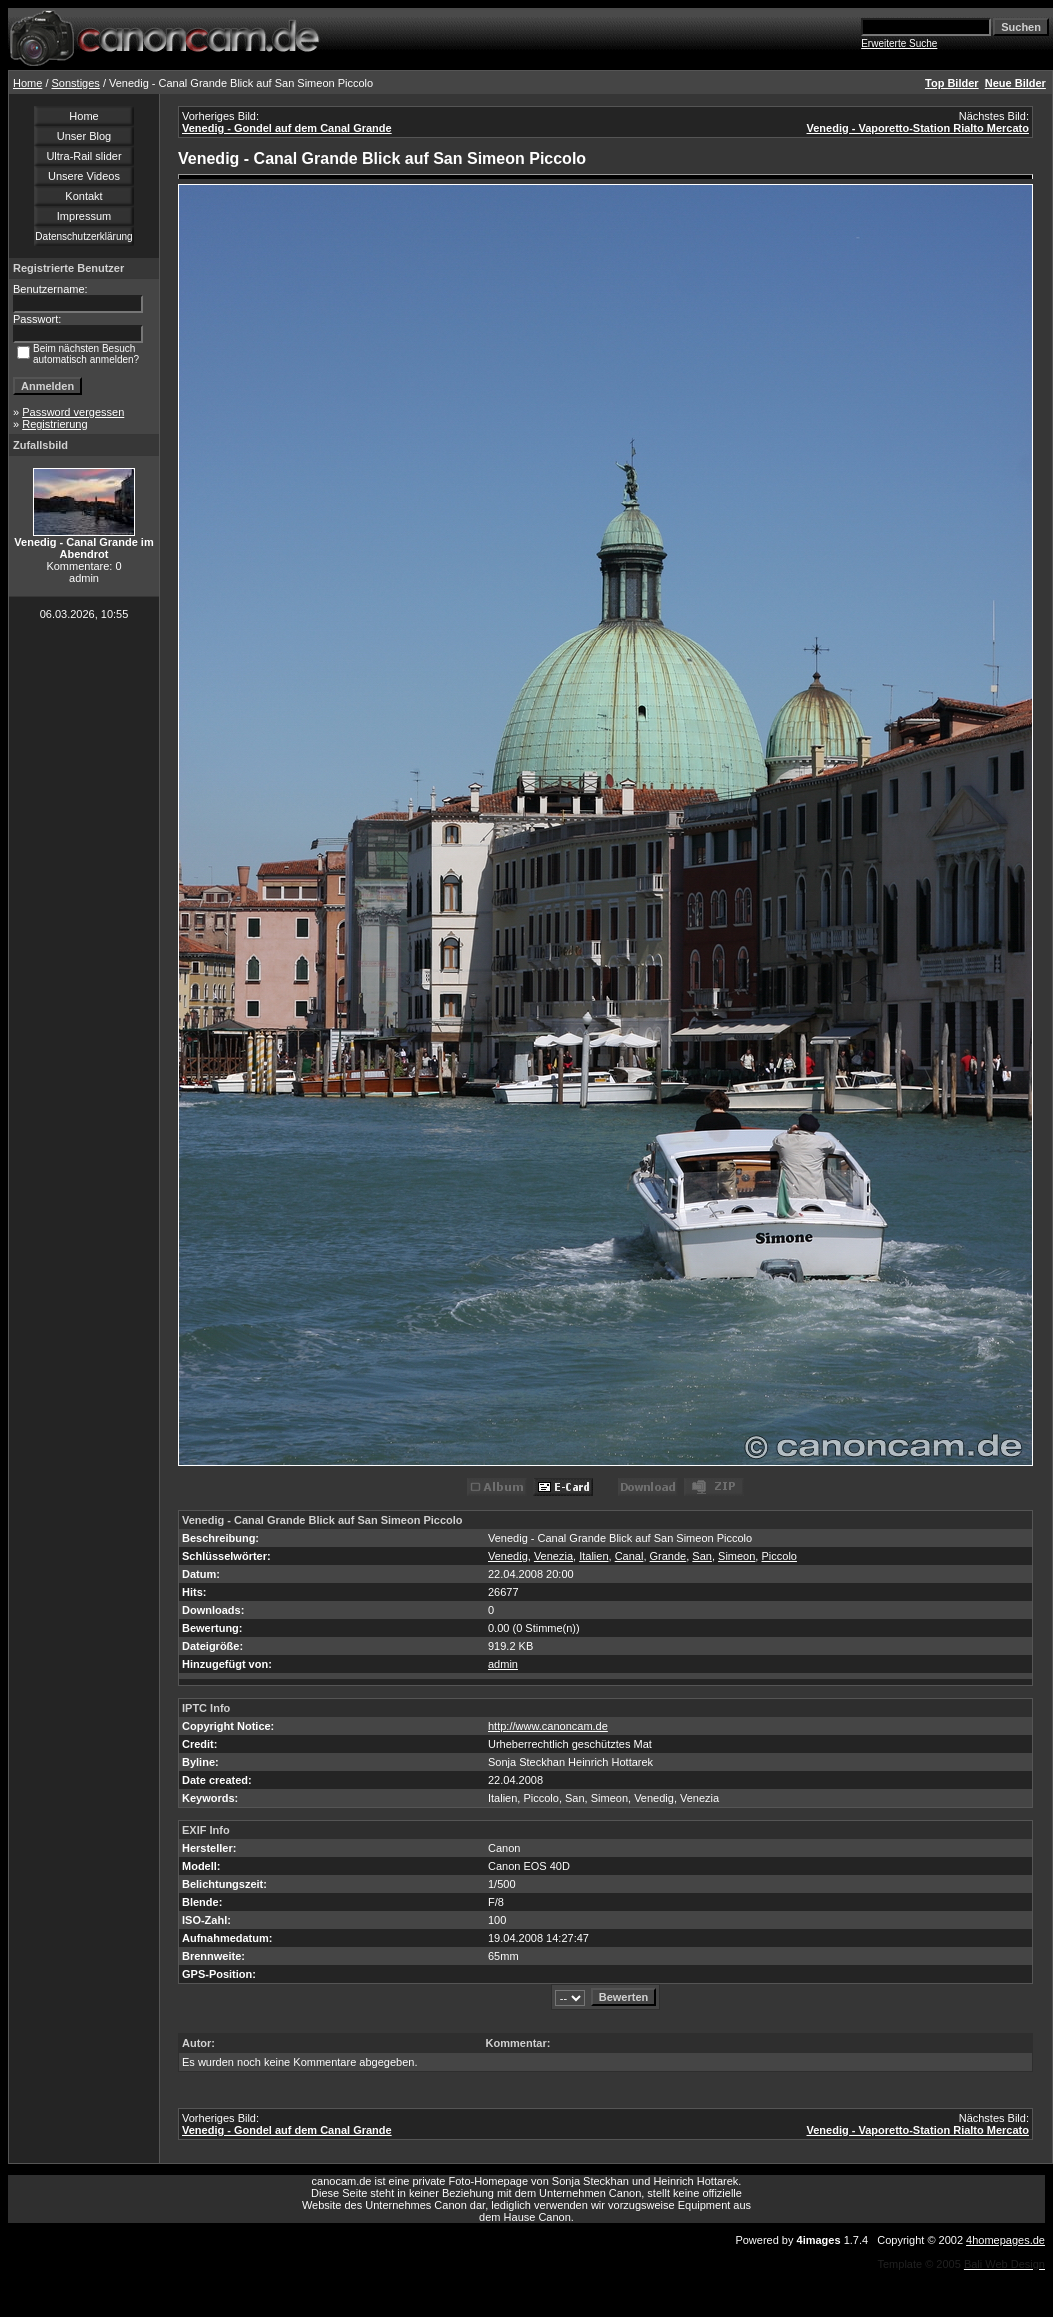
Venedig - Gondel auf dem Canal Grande (287, 128)
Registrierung (54, 424)
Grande (668, 1556)
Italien (593, 1556)
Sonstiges (76, 83)
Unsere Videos (84, 176)
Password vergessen (73, 412)
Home (27, 83)
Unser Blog (84, 136)
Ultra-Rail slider (83, 156)
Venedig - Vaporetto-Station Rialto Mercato (918, 128)
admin (503, 1664)
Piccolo (778, 1556)
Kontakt (83, 196)
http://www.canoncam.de (548, 1726)
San (702, 1556)
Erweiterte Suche (899, 43)
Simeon (736, 1556)
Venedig (508, 1556)
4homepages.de (1005, 2240)
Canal (629, 1556)
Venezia (553, 1556)
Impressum (84, 216)
